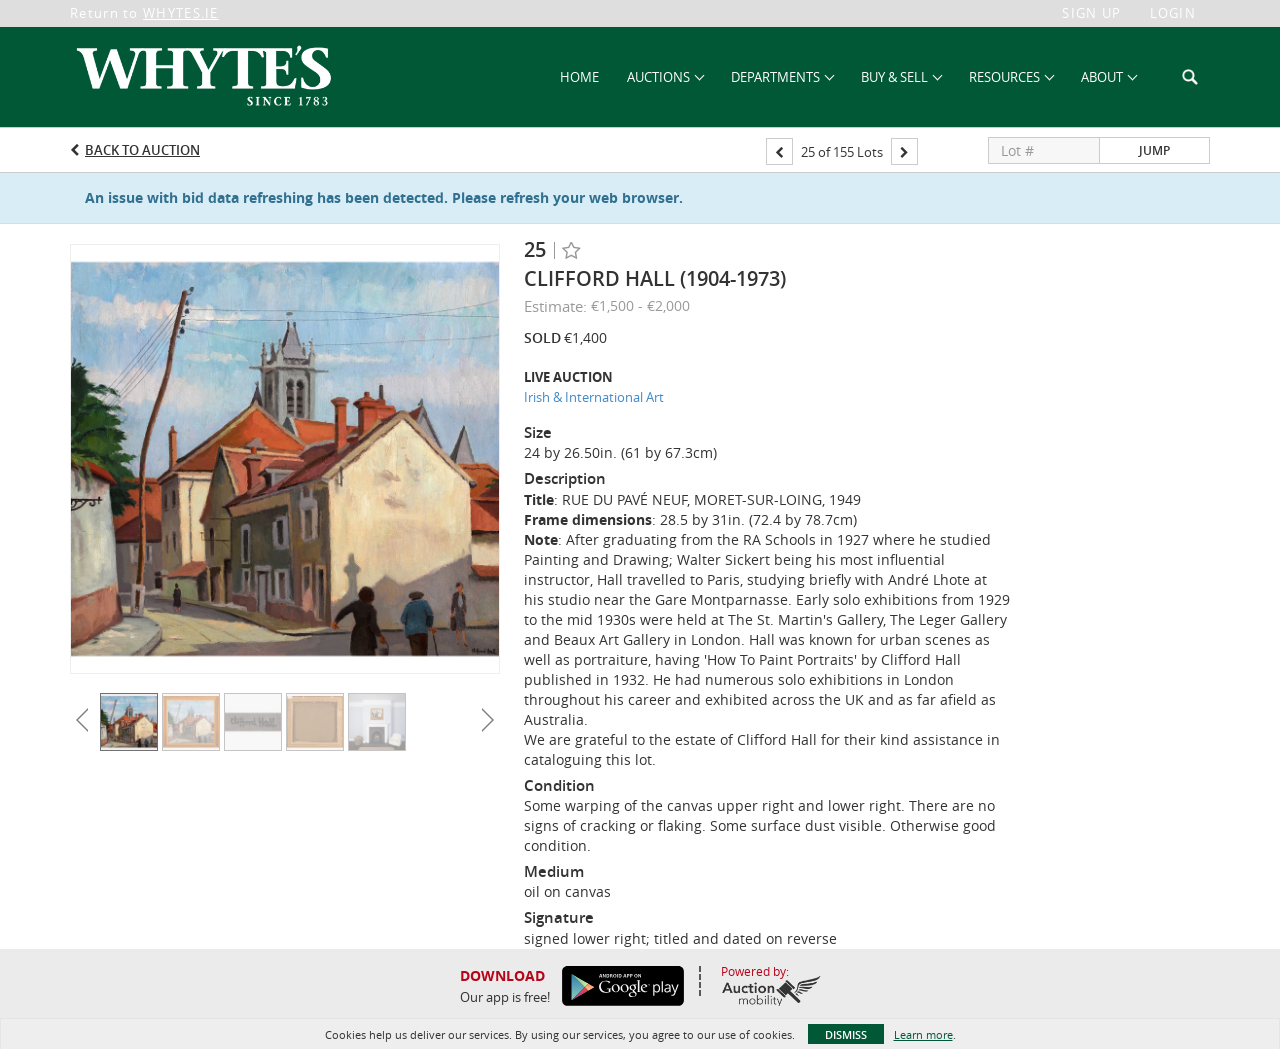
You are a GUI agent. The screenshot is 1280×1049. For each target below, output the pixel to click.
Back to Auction (142, 150)
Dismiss (846, 1034)
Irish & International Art (594, 397)
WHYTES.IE (181, 13)
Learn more (923, 1034)
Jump (1154, 150)
